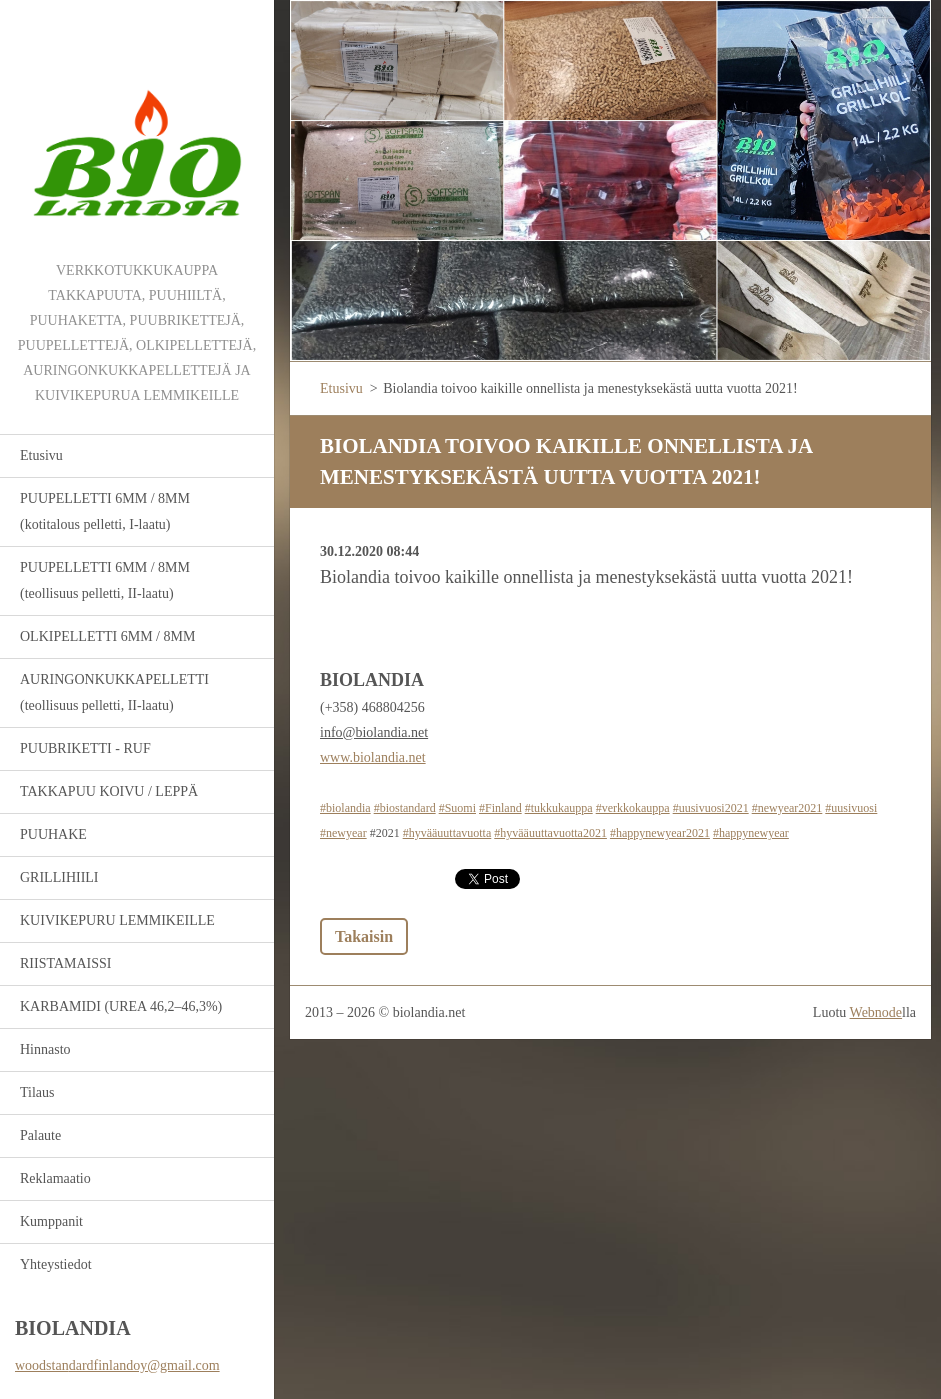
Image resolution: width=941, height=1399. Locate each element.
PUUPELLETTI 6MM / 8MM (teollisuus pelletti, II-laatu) (105, 580)
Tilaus (37, 1092)
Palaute (40, 1135)
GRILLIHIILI (59, 877)
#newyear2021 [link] (787, 808)
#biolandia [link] (345, 808)
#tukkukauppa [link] (559, 808)
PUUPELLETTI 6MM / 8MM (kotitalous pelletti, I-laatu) (105, 511)
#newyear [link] (343, 833)
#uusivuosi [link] (851, 808)
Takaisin (364, 936)
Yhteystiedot (56, 1264)
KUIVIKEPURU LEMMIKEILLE (117, 920)
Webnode (876, 1012)
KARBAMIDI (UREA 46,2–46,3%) (121, 1006)
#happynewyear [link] (751, 833)
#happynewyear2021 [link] (660, 833)
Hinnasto (45, 1049)
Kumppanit (51, 1221)
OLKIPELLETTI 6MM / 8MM (107, 636)
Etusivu (41, 455)
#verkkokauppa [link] (633, 808)
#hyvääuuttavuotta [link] (447, 833)
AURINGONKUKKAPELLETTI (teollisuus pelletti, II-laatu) (114, 692)
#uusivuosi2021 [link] (711, 808)
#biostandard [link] (405, 808)
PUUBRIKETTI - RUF (85, 748)
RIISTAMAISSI (65, 963)
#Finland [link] (500, 808)
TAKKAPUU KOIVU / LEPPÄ (109, 791)
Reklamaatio (55, 1178)
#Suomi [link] (457, 808)
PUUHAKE (53, 834)
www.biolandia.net (373, 757)
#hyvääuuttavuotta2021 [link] (550, 833)
